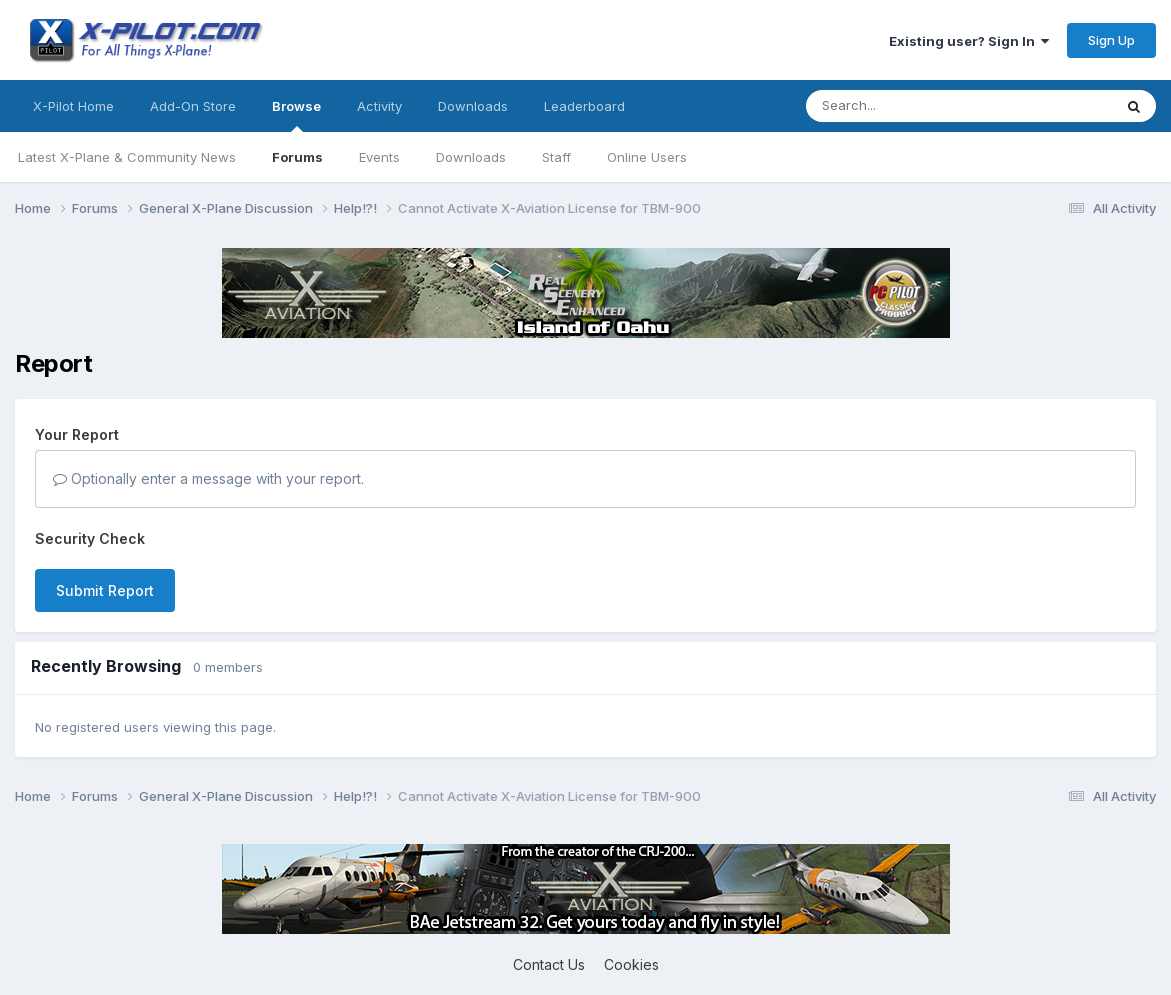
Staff (556, 157)
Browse (296, 115)
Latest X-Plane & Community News (127, 157)
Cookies (631, 964)
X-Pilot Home (73, 106)
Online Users (647, 157)
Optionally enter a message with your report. (208, 478)
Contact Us (549, 964)
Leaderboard (584, 106)
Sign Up (1111, 40)
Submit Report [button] (105, 590)
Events (379, 157)
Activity (379, 106)
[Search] (919, 106)
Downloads (471, 157)
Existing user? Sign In (969, 41)
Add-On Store (193, 106)
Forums (297, 157)
